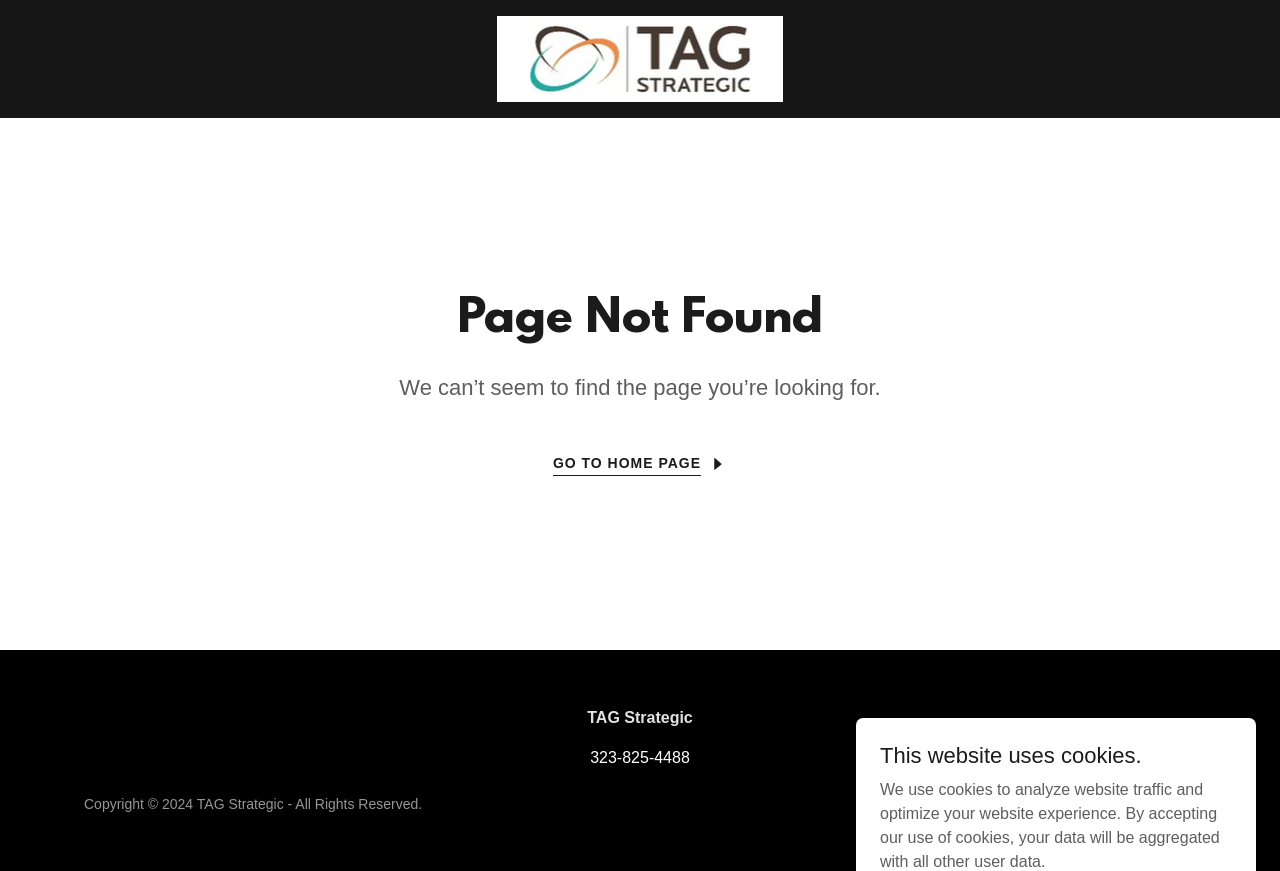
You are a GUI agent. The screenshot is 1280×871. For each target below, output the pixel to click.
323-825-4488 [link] (640, 757)
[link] (640, 57)
